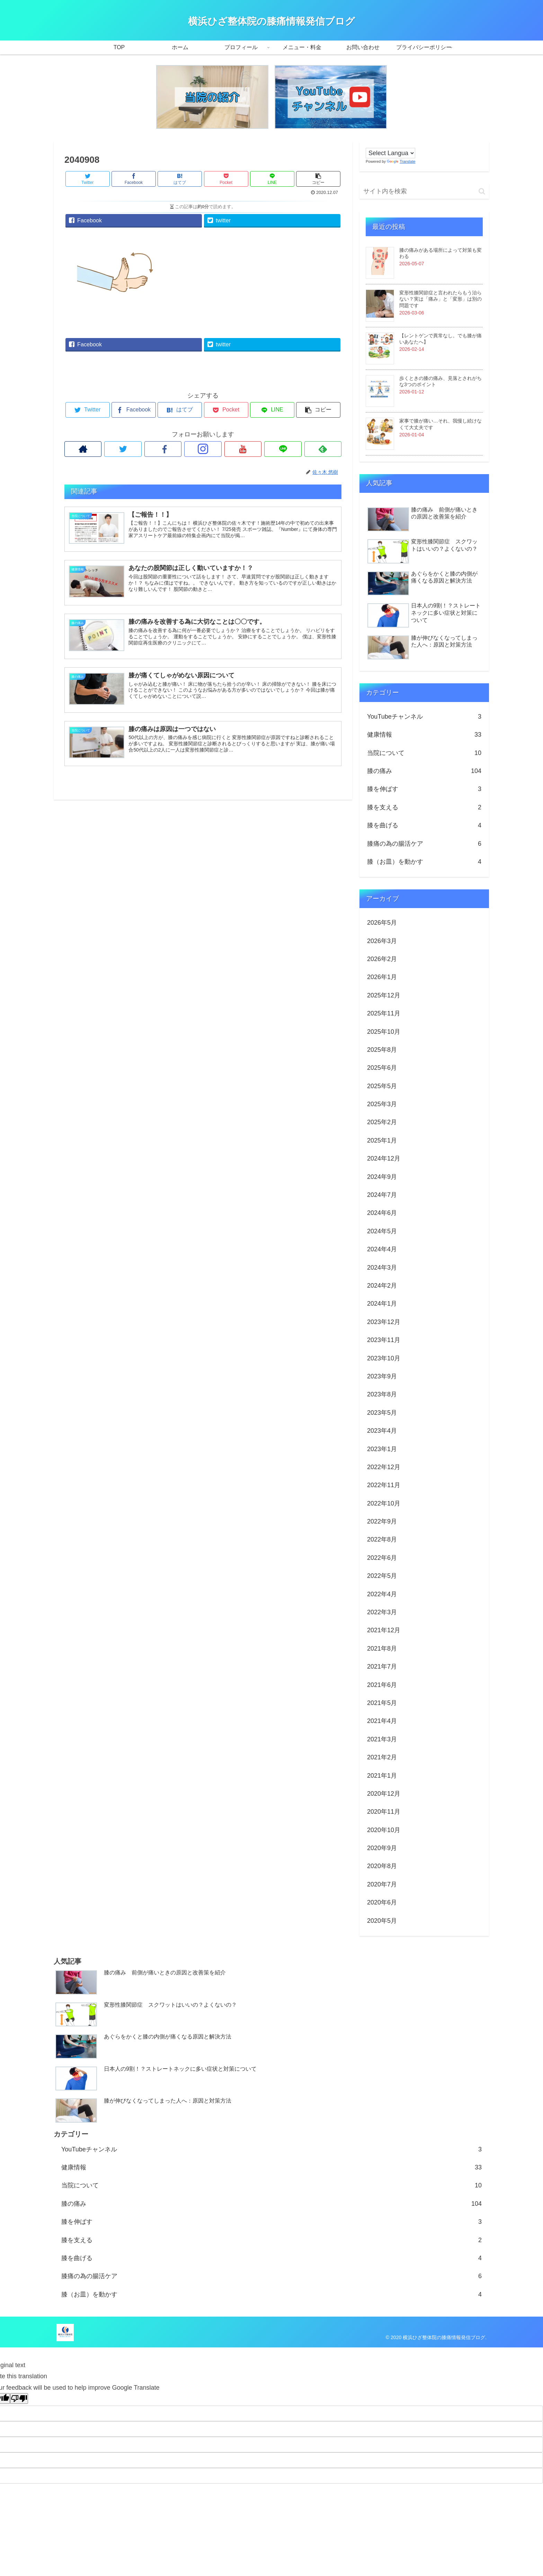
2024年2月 (382, 1285)
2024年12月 (383, 1158)
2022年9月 (382, 1521)
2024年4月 (382, 1249)
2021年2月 (382, 1757)
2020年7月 (382, 1884)
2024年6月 (382, 1212)
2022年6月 (382, 1557)
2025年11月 (383, 1013)
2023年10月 (383, 1358)
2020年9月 (382, 1848)
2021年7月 (382, 1666)
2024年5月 (382, 1231)
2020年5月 (382, 1920)
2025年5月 (382, 1086)
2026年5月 (382, 922)
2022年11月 (383, 1485)
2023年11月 (383, 1339)
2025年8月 (382, 1049)
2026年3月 (382, 941)
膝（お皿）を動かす (424, 861)
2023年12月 (383, 1321)
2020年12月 (383, 1793)
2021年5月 (382, 1702)
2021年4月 (382, 1720)
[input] (424, 191)
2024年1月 (382, 1303)
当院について (424, 752)
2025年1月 (382, 1140)
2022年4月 (382, 1594)
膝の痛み (424, 770)
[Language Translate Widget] (390, 153)
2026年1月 (382, 977)
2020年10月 (383, 1830)
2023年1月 (382, 1449)
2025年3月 (382, 1104)
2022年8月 (382, 1539)
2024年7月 (382, 1194)
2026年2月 (382, 959)
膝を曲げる (424, 825)
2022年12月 (383, 1467)
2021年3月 (382, 1739)
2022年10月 (383, 1503)
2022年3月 (382, 1612)
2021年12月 (383, 1630)
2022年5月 (382, 1575)
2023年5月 (382, 1412)
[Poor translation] (19, 2398)
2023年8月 (382, 1394)
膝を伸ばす (424, 788)
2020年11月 (383, 1811)
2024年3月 (382, 1267)
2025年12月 (383, 995)
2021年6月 (382, 1684)
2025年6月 (382, 1067)
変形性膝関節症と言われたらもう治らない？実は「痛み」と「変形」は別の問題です (440, 299)
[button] (482, 191)
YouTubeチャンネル (424, 716)
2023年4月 (382, 1430)
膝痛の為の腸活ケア (424, 843)
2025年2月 (382, 1122)
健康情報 (424, 734)
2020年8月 (382, 1866)
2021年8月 (382, 1648)
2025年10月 (383, 1031)
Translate (401, 161)
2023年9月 (382, 1376)
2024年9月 (382, 1176)
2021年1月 (382, 1775)
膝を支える (424, 807)
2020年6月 (382, 1902)
